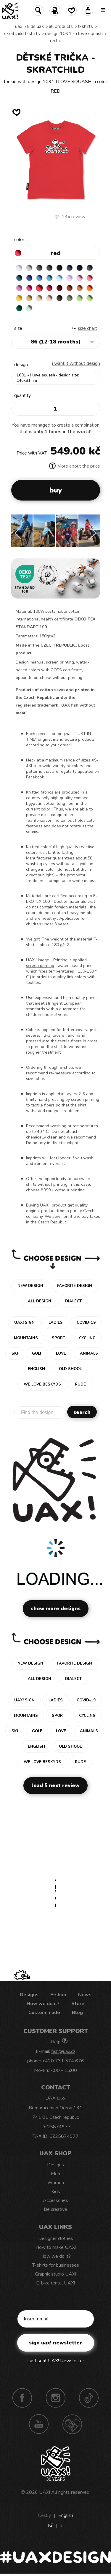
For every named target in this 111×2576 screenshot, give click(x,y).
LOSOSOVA (89, 278)
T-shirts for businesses (55, 2265)
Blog (77, 2012)
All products (61, 26)
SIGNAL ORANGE (89, 288)
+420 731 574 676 (63, 2061)
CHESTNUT (59, 298)
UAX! (44, 2492)
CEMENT (29, 268)
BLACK (59, 268)
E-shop (58, 1994)
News (84, 1994)
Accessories (55, 2200)
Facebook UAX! (22, 2398)
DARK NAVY (79, 268)
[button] (93, 533)
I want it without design (76, 363)
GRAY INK (89, 268)
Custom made (44, 2012)
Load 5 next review (55, 1785)
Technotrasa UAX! (72, 2424)
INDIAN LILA (29, 288)
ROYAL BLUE (29, 278)
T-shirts (85, 26)
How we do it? (43, 2003)
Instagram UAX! (56, 2398)
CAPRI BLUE (39, 278)
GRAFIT (49, 268)
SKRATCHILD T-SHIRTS (22, 33)
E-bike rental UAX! (55, 2283)
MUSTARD (29, 298)
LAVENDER (69, 278)
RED (53, 40)
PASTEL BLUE (59, 278)
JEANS (69, 268)
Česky (44, 2515)
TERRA (69, 288)
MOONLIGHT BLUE (19, 278)
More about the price (74, 466)
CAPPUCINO (49, 298)
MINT (29, 308)
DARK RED (59, 288)
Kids (55, 2191)
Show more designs (56, 1608)
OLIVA (69, 298)
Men (55, 2173)
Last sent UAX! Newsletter (55, 2360)
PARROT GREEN (89, 298)
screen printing (40, 965)
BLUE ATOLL (49, 278)
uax (18, 26)
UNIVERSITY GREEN (19, 308)
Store (77, 2003)
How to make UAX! (56, 2247)
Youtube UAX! (39, 2424)
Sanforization (40, 820)
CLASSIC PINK (19, 288)
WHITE (19, 268)
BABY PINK (79, 278)
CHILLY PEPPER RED (49, 288)
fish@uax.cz (63, 2051)
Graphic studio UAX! (55, 2274)
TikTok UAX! (89, 2398)
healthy (49, 918)
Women (55, 2182)
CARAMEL (39, 298)
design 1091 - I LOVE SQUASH (74, 33)
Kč (50, 2525)
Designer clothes (55, 2238)
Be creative (55, 2209)
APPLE (79, 298)
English (65, 2515)
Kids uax (35, 26)
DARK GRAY (39, 268)
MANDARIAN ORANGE (79, 288)
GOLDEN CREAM (19, 298)
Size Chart (87, 328)
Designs (29, 1994)
